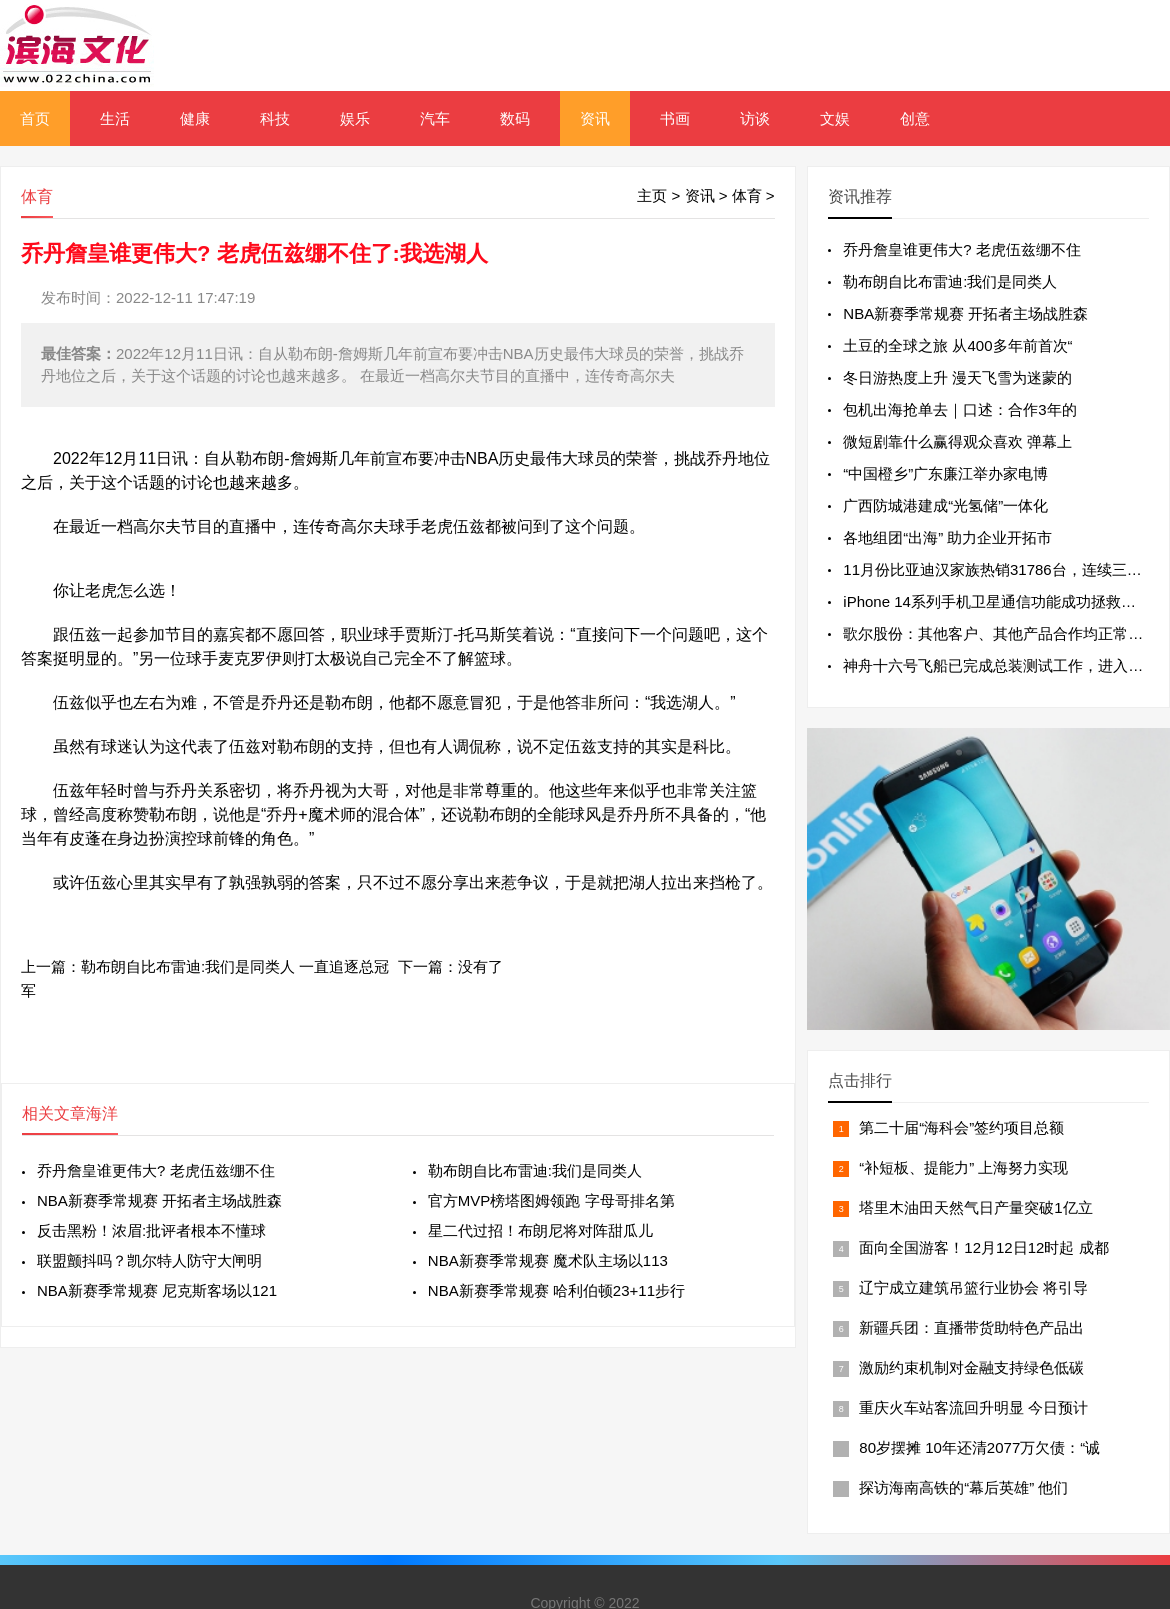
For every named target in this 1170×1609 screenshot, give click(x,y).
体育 (747, 195)
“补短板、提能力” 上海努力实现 (963, 1167)
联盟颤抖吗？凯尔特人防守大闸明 (149, 1260)
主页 (652, 195)
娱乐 (355, 118)
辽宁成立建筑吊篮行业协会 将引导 (973, 1287)
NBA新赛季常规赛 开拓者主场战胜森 (159, 1200)
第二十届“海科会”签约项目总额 (961, 1127)
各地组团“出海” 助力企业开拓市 (947, 537)
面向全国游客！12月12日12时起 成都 (983, 1247)
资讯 (595, 118)
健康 (195, 118)
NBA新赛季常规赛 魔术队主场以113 (548, 1260)
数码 (515, 118)
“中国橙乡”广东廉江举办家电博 (945, 473)
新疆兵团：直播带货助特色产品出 (971, 1327)
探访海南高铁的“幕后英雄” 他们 (963, 1487)
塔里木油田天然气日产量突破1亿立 (975, 1207)
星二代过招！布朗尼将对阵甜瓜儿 (540, 1230)
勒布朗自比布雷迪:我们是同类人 (535, 1170)
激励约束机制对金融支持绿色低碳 (971, 1367)
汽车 (435, 118)
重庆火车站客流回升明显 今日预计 (973, 1407)
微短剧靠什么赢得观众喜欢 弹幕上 (957, 441)
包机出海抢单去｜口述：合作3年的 (959, 409)
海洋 (102, 1113)
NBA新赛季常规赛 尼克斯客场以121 (157, 1290)
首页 (35, 118)
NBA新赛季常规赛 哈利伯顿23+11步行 (556, 1290)
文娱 (835, 118)
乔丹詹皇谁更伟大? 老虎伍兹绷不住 (156, 1170)
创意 (915, 118)
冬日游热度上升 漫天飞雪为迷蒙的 (957, 377)
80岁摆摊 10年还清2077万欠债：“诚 (979, 1447)
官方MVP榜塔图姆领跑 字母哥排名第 (551, 1200)
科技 (275, 118)
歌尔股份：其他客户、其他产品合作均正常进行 (1000, 633)
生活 (115, 118)
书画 (675, 118)
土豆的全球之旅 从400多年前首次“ (957, 345)
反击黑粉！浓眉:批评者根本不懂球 (151, 1230)
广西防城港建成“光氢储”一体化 (945, 505)
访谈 (755, 118)
